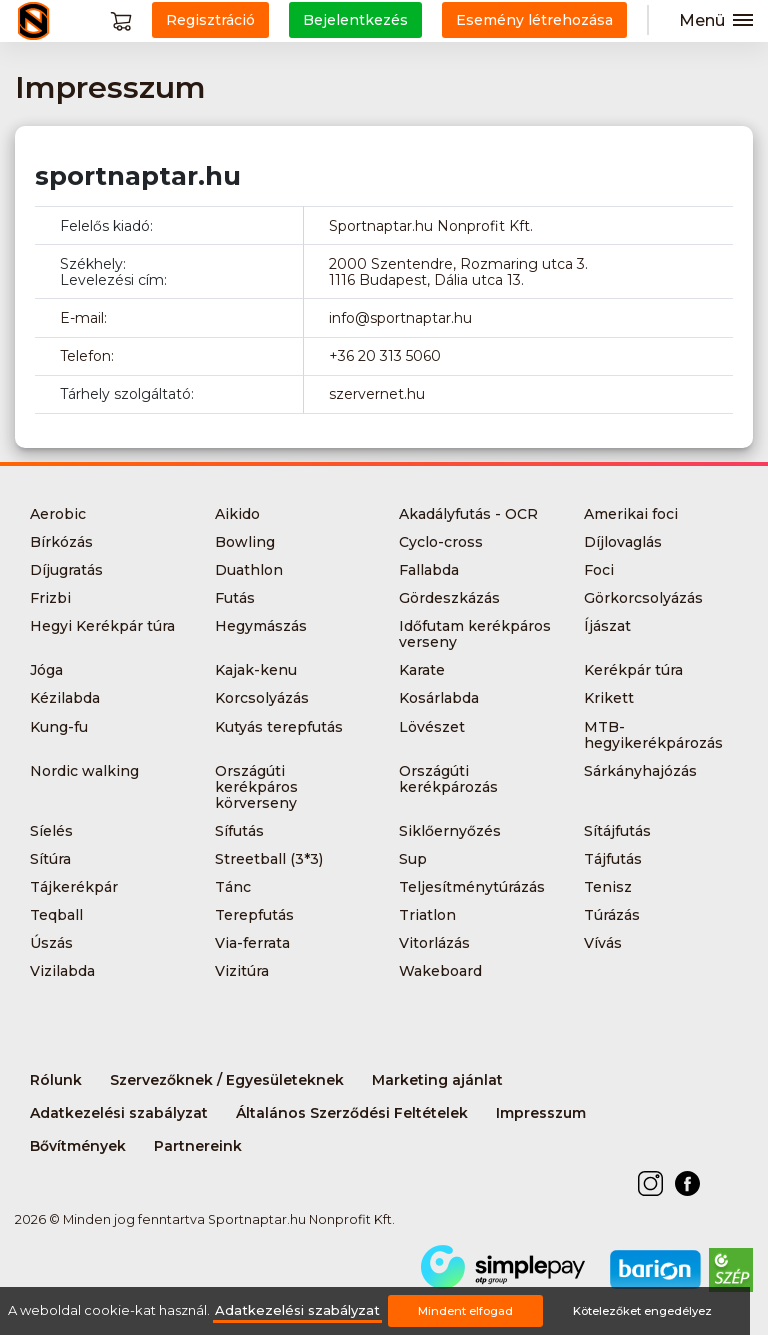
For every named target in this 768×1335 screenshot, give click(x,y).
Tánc (233, 887)
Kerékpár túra (633, 670)
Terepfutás (254, 915)
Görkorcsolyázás (643, 598)
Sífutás (239, 831)
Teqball (56, 915)
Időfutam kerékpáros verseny (475, 634)
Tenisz (608, 887)
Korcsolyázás (262, 698)
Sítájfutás (617, 831)
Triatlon (427, 915)
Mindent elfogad (465, 1311)
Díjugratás (66, 570)
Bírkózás (61, 542)
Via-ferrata (252, 943)
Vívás (603, 943)
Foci (599, 570)
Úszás (51, 943)
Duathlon (249, 570)
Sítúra (50, 859)
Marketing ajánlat (437, 1080)
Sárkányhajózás (640, 771)
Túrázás (612, 915)
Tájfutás (613, 859)
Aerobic (58, 514)
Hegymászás (261, 626)
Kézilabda (65, 698)
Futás (235, 598)
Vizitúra (242, 971)
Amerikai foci (631, 514)
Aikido (237, 514)
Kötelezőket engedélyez (642, 1311)
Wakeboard (440, 971)
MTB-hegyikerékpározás (653, 735)
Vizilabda (62, 971)
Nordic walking (84, 771)
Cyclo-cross (441, 542)
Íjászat (607, 626)
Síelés (51, 831)
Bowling (245, 542)
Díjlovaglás (623, 542)
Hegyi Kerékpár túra (102, 626)
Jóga (46, 670)
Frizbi (50, 598)
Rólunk (56, 1080)
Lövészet (432, 727)
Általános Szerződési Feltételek (352, 1113)
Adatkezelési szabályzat (119, 1113)
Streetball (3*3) (269, 859)
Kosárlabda (439, 698)
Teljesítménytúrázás (472, 887)
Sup (413, 859)
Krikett (609, 698)
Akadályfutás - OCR (468, 514)
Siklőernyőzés (450, 831)
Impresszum (541, 1113)
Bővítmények (78, 1146)
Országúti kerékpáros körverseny (256, 787)
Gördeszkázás (449, 598)
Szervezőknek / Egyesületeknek (227, 1080)
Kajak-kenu (256, 670)
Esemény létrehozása (534, 20)
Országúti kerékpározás (448, 779)
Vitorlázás (434, 943)
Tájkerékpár (74, 887)
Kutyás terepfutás (279, 727)
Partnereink (198, 1146)
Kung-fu (59, 727)
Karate (422, 670)
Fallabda (429, 570)
